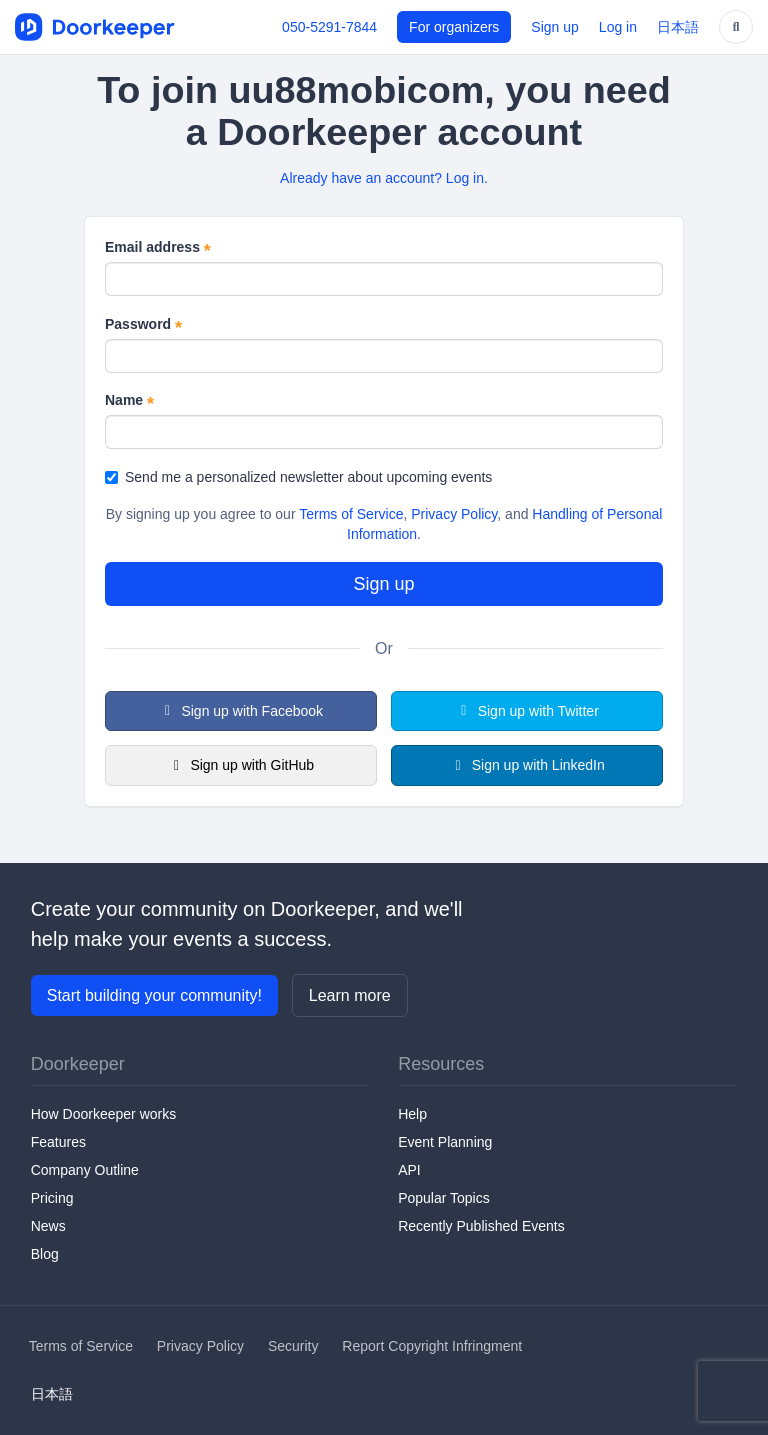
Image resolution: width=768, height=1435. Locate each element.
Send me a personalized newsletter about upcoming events (298, 477)
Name (129, 401)
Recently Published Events (481, 1226)
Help (412, 1114)
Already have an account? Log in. (384, 178)
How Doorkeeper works (104, 1114)
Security (293, 1346)
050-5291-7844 (329, 27)
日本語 (678, 27)
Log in (618, 27)
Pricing (52, 1198)
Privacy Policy (454, 514)
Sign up (554, 27)
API (409, 1170)
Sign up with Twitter (527, 711)
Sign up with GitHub (241, 765)
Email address (158, 248)
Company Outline (85, 1170)
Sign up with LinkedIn (527, 765)
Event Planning (445, 1142)
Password (143, 325)
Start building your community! (154, 995)
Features (58, 1142)
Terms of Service (351, 514)
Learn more (350, 995)
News (48, 1226)
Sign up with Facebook (241, 711)
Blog (45, 1254)
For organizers (454, 27)
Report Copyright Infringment (432, 1346)
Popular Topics (444, 1198)
